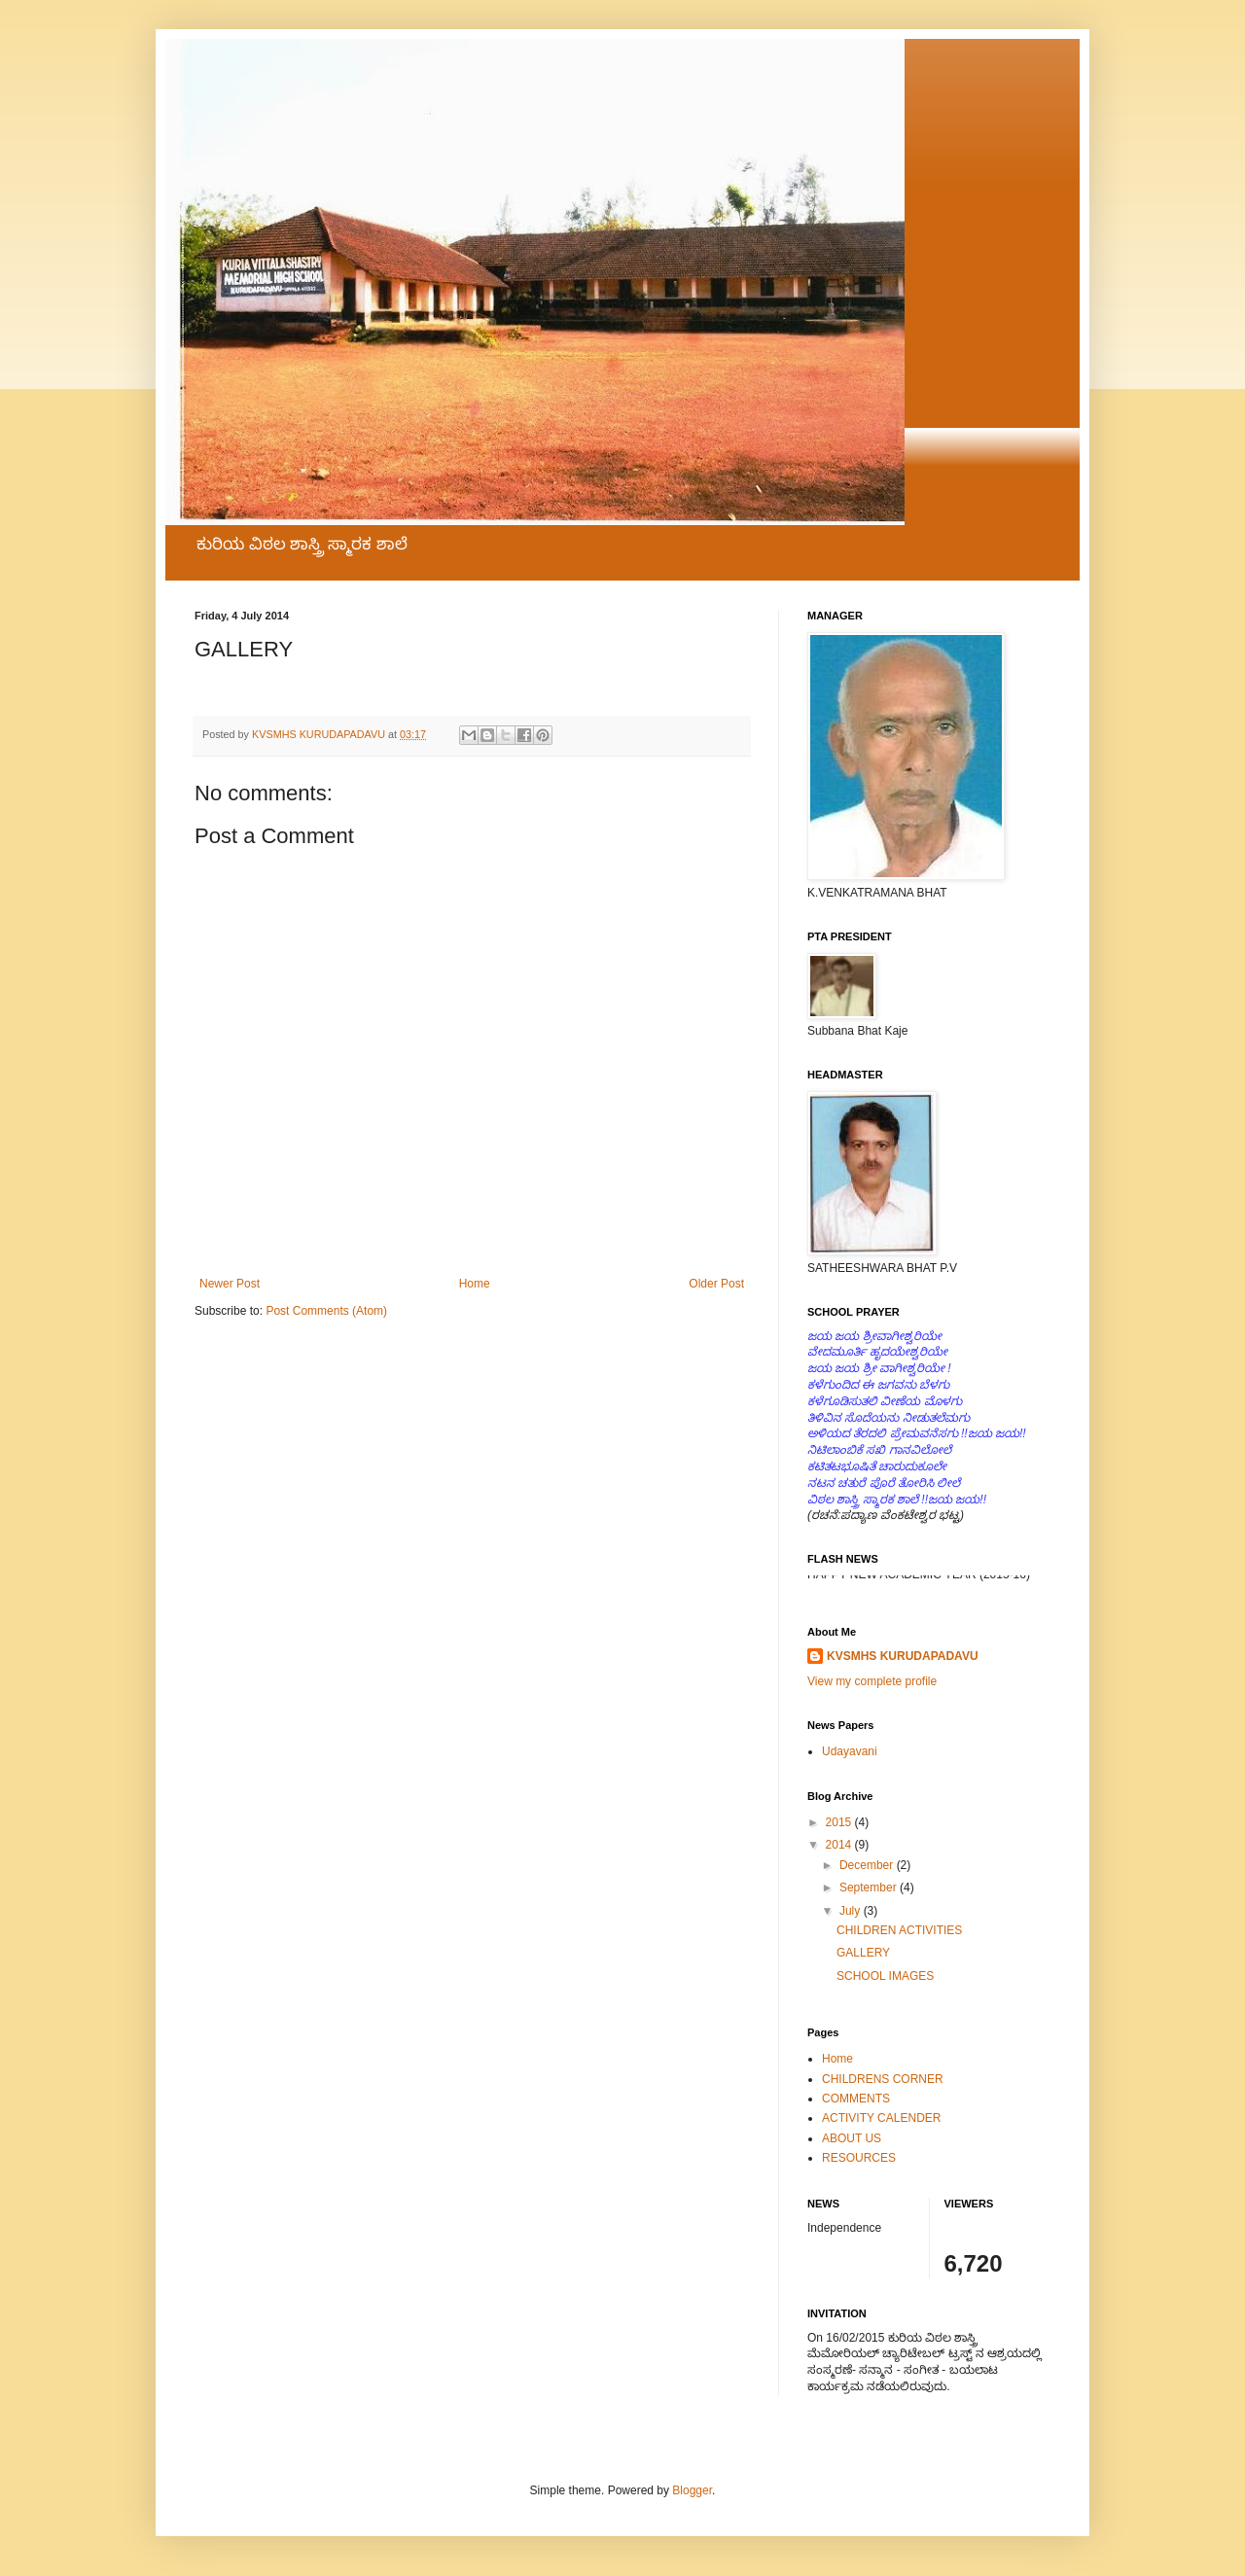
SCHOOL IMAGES (885, 1976)
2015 (840, 1822)
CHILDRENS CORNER (882, 2079)
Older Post (716, 1283)
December (868, 1865)
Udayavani (849, 1751)
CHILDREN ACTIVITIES (899, 1930)
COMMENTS (856, 2098)
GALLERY (863, 1952)
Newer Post (229, 1283)
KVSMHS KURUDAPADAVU (902, 1656)
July (851, 1911)
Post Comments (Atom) (326, 1311)
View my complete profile (872, 1681)
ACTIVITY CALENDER (881, 2118)
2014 (840, 1845)
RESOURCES (859, 2158)
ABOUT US (851, 2138)
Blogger (692, 2490)
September (869, 1887)
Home (474, 1283)
